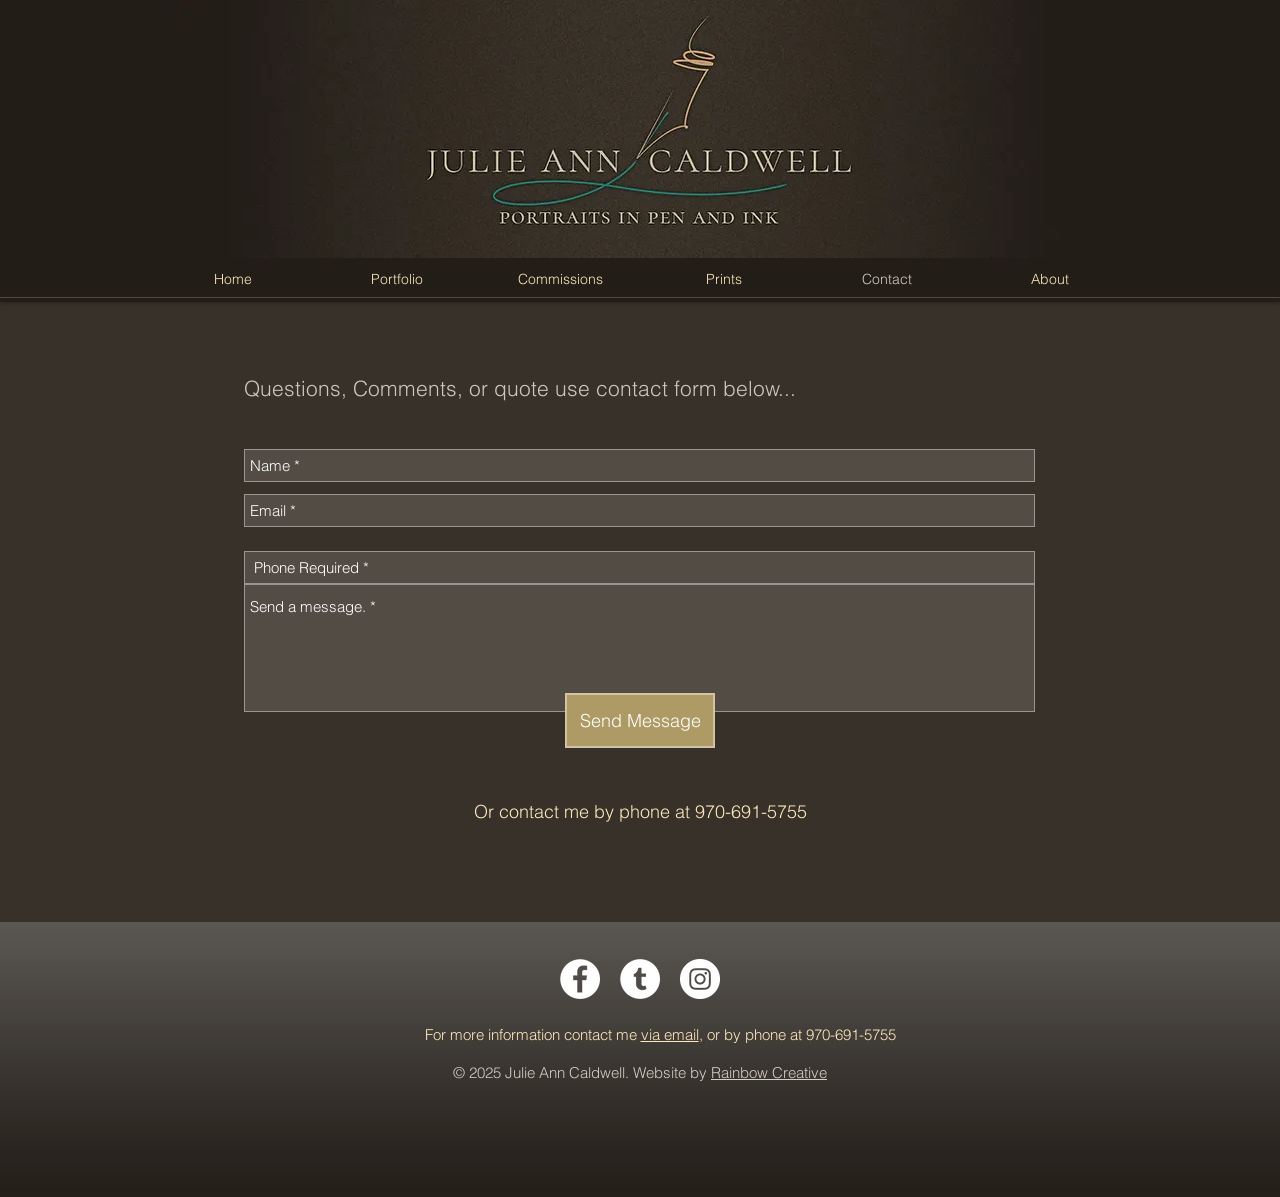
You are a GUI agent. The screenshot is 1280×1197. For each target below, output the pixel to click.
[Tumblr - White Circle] (640, 979)
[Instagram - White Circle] (700, 979)
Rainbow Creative (769, 1072)
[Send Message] (640, 720)
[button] (397, 279)
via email (670, 1034)
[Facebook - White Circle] (580, 979)
